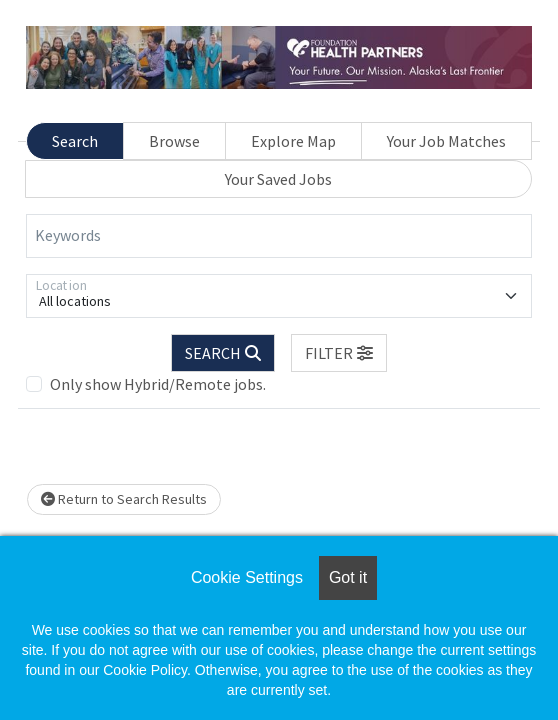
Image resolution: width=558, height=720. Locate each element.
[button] (339, 353)
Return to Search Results (124, 499)
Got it (348, 577)
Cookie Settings (247, 577)
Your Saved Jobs (278, 179)
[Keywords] (279, 236)
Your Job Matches (446, 141)
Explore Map (293, 141)
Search (75, 141)
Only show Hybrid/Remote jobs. (158, 384)
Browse (174, 141)
